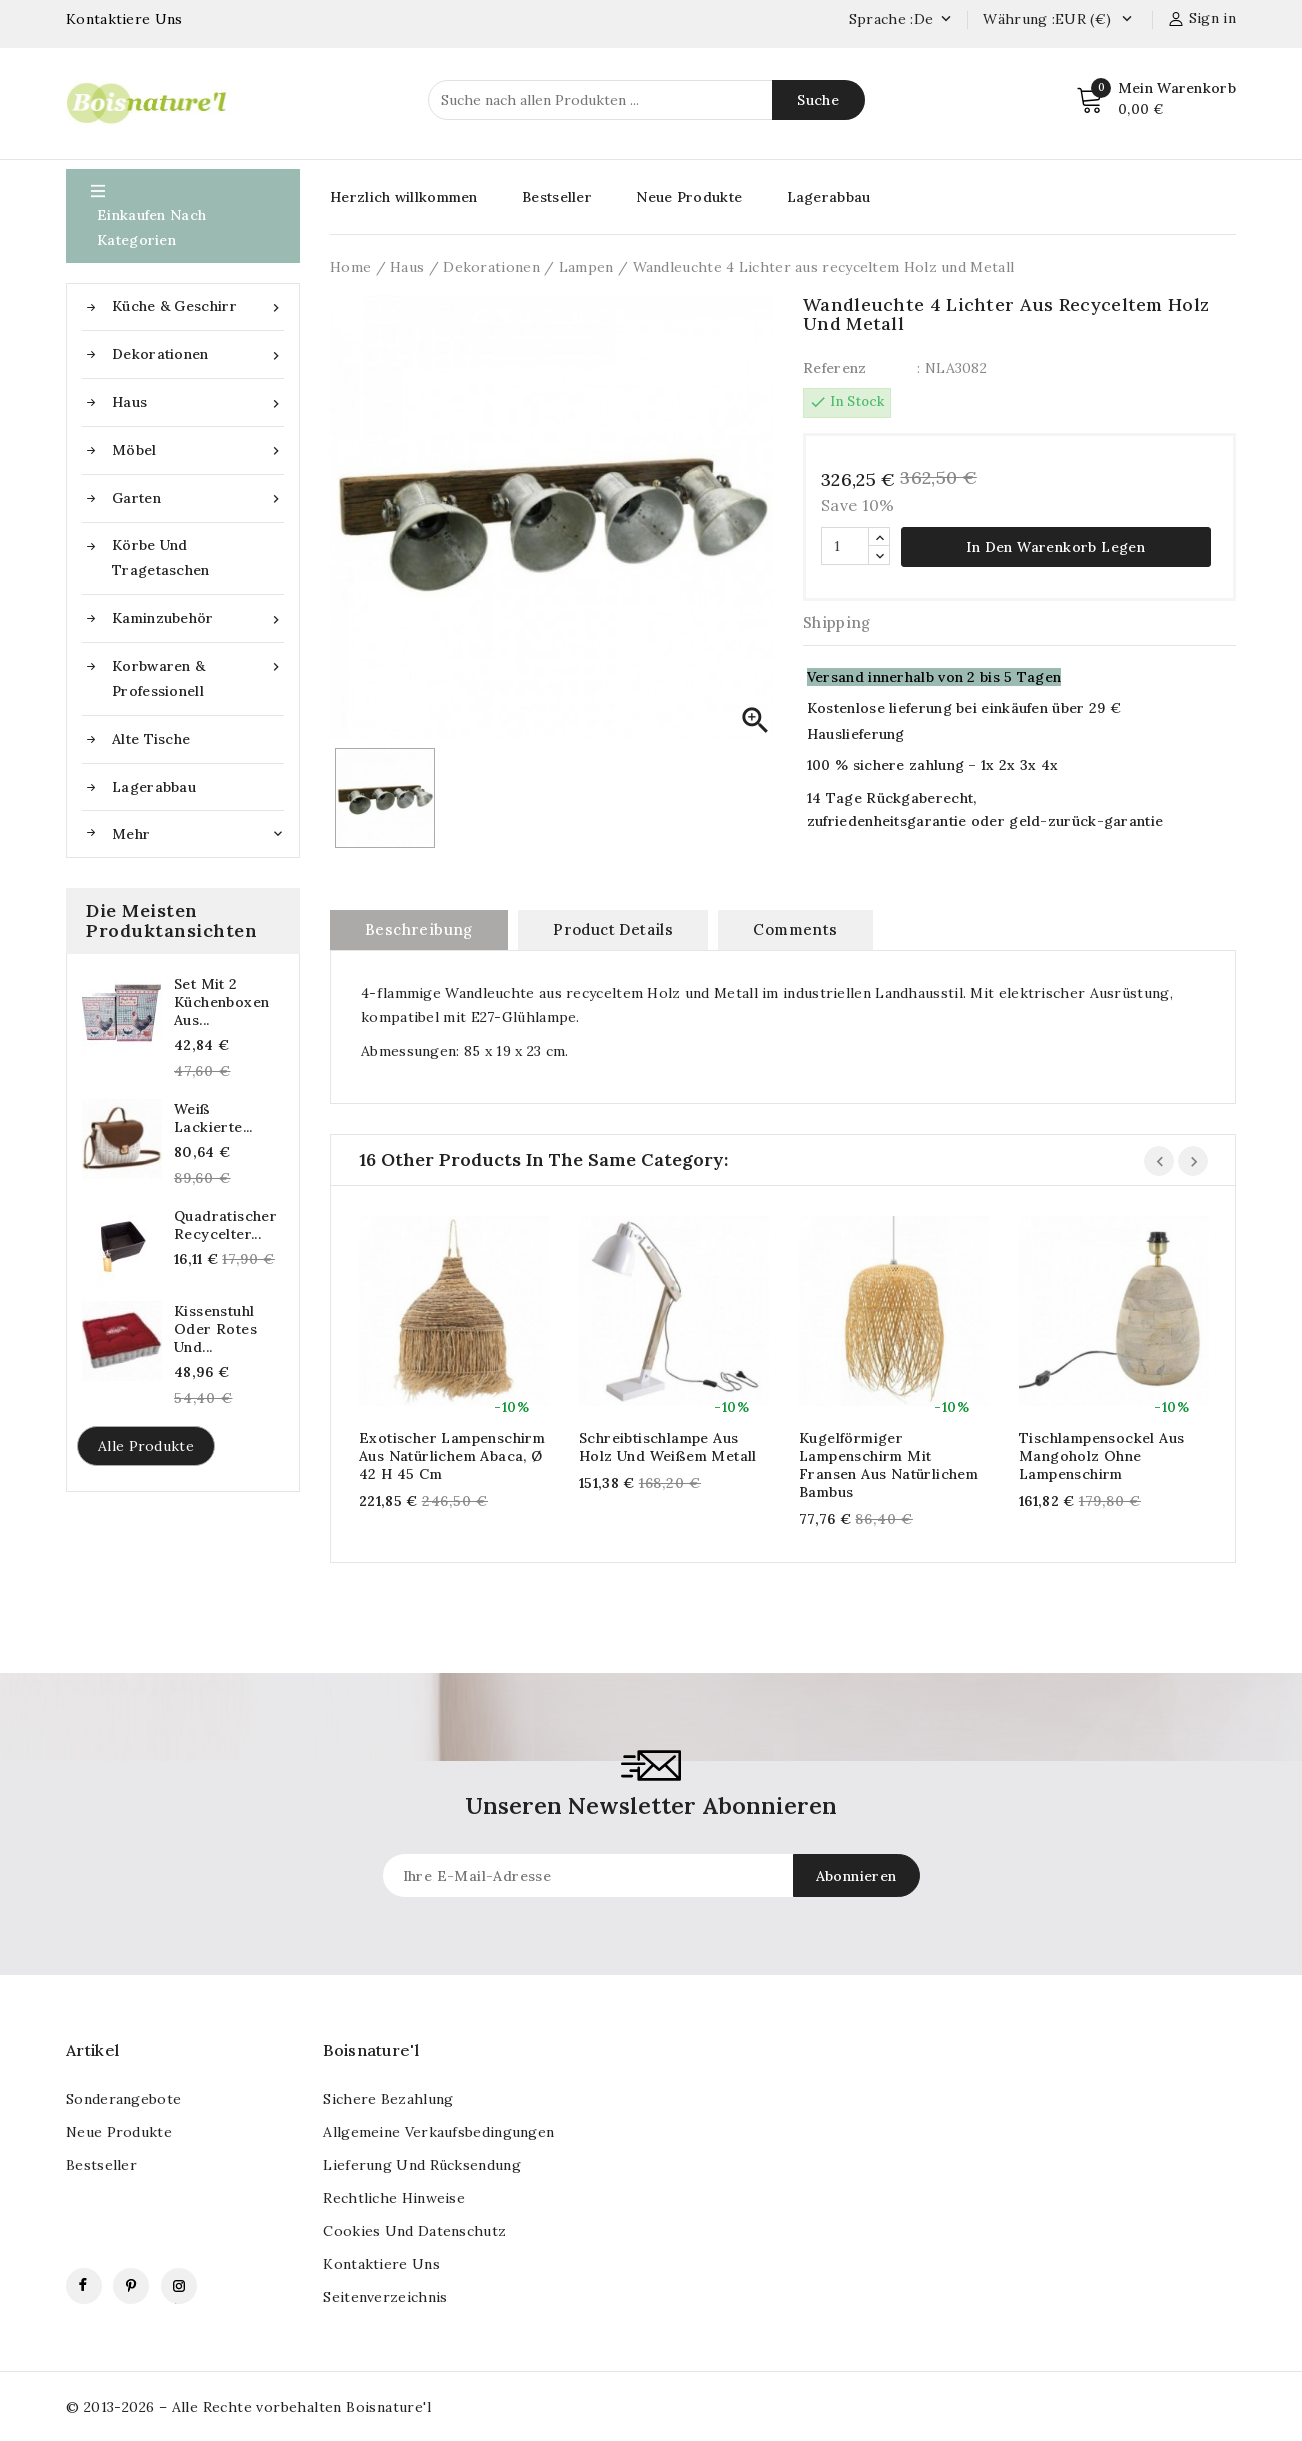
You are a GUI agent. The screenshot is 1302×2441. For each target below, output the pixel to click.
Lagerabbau (154, 787)
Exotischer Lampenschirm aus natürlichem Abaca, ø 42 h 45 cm (452, 1455)
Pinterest (131, 2285)
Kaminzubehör (198, 618)
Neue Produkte (689, 197)
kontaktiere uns (381, 2263)
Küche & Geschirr (198, 306)
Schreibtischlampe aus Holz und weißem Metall (668, 1446)
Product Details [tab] (613, 928)
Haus (198, 402)
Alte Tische (151, 739)
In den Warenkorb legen (1055, 546)
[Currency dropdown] (1126, 20)
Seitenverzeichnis (385, 2296)
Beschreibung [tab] (419, 928)
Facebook (84, 2285)
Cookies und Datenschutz (414, 2230)
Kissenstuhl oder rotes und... (215, 1329)
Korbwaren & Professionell (198, 677)
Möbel (198, 450)
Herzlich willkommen (404, 197)
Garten (198, 498)
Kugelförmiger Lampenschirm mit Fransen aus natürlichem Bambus (888, 1464)
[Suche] (646, 100)
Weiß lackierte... (213, 1118)
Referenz (834, 368)
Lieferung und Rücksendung (422, 2164)
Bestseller (557, 197)
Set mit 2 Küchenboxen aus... (221, 1002)
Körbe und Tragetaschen (161, 557)
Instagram (179, 2285)
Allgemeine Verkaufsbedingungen (438, 2131)
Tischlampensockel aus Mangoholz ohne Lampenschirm (1101, 1455)
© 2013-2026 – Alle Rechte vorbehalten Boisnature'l (248, 2406)
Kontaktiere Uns (124, 19)
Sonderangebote (123, 2098)
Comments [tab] (795, 928)
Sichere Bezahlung (388, 2098)
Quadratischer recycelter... (225, 1225)
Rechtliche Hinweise (394, 2197)
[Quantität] (845, 545)
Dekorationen (198, 354)
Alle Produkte (146, 1446)
